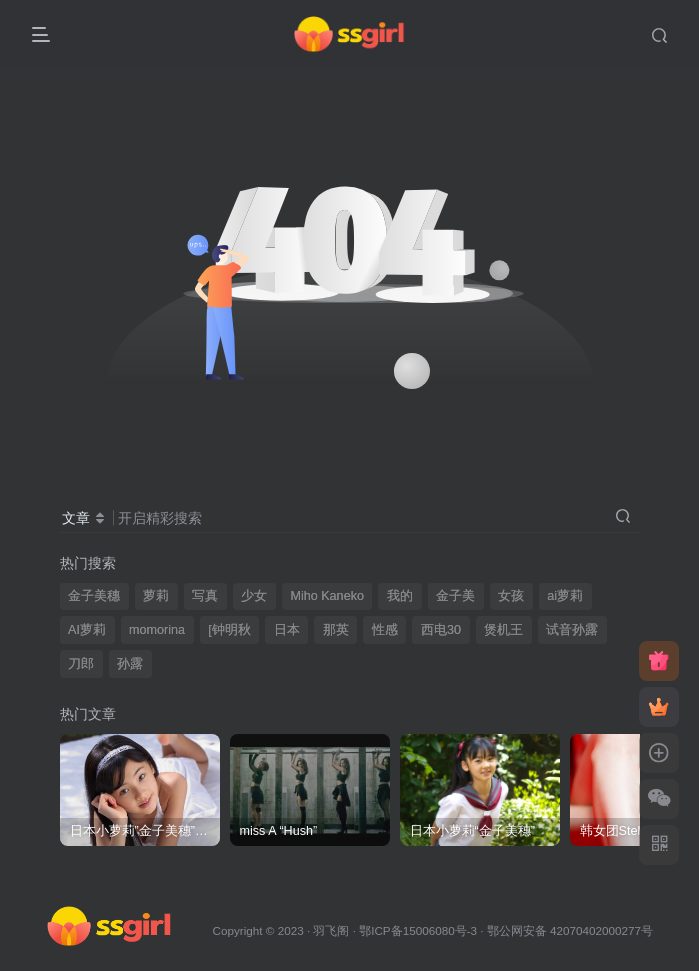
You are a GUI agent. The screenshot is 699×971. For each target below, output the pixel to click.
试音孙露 (572, 630)
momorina (157, 630)
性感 (385, 630)
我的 (400, 596)
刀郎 (81, 664)
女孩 (511, 596)
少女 (254, 596)
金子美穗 (94, 596)
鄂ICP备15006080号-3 (418, 930)
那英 (336, 630)
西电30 (441, 630)
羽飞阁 (331, 930)
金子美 (455, 596)
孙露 (130, 664)
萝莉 (156, 596)
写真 (205, 596)
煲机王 (503, 630)
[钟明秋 (229, 630)
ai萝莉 (565, 596)
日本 (287, 630)
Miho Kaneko (327, 596)
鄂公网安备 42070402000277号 (570, 930)
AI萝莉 (87, 630)
